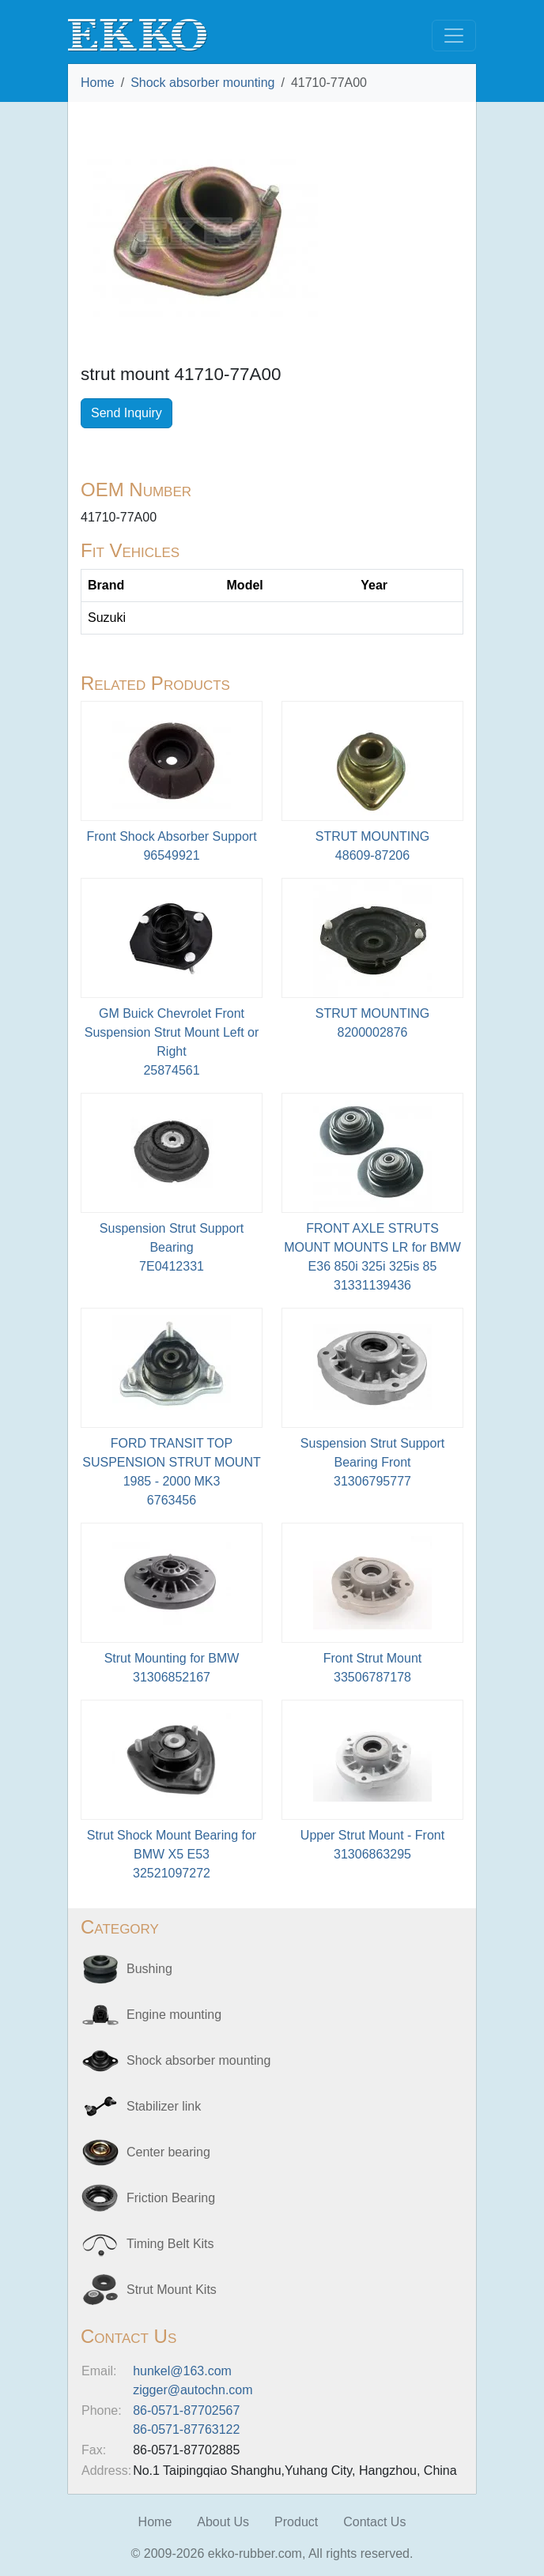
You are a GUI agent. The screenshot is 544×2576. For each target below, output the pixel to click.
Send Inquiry (126, 413)
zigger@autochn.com (192, 2390)
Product (296, 2522)
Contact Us (374, 2522)
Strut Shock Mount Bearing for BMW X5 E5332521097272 (171, 1854)
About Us (223, 2522)
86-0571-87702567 (186, 2410)
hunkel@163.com (182, 2371)
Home (98, 82)
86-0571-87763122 (186, 2429)
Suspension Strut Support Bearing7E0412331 (172, 1247)
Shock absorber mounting (202, 82)
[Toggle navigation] (454, 35)
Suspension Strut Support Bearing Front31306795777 (372, 1462)
